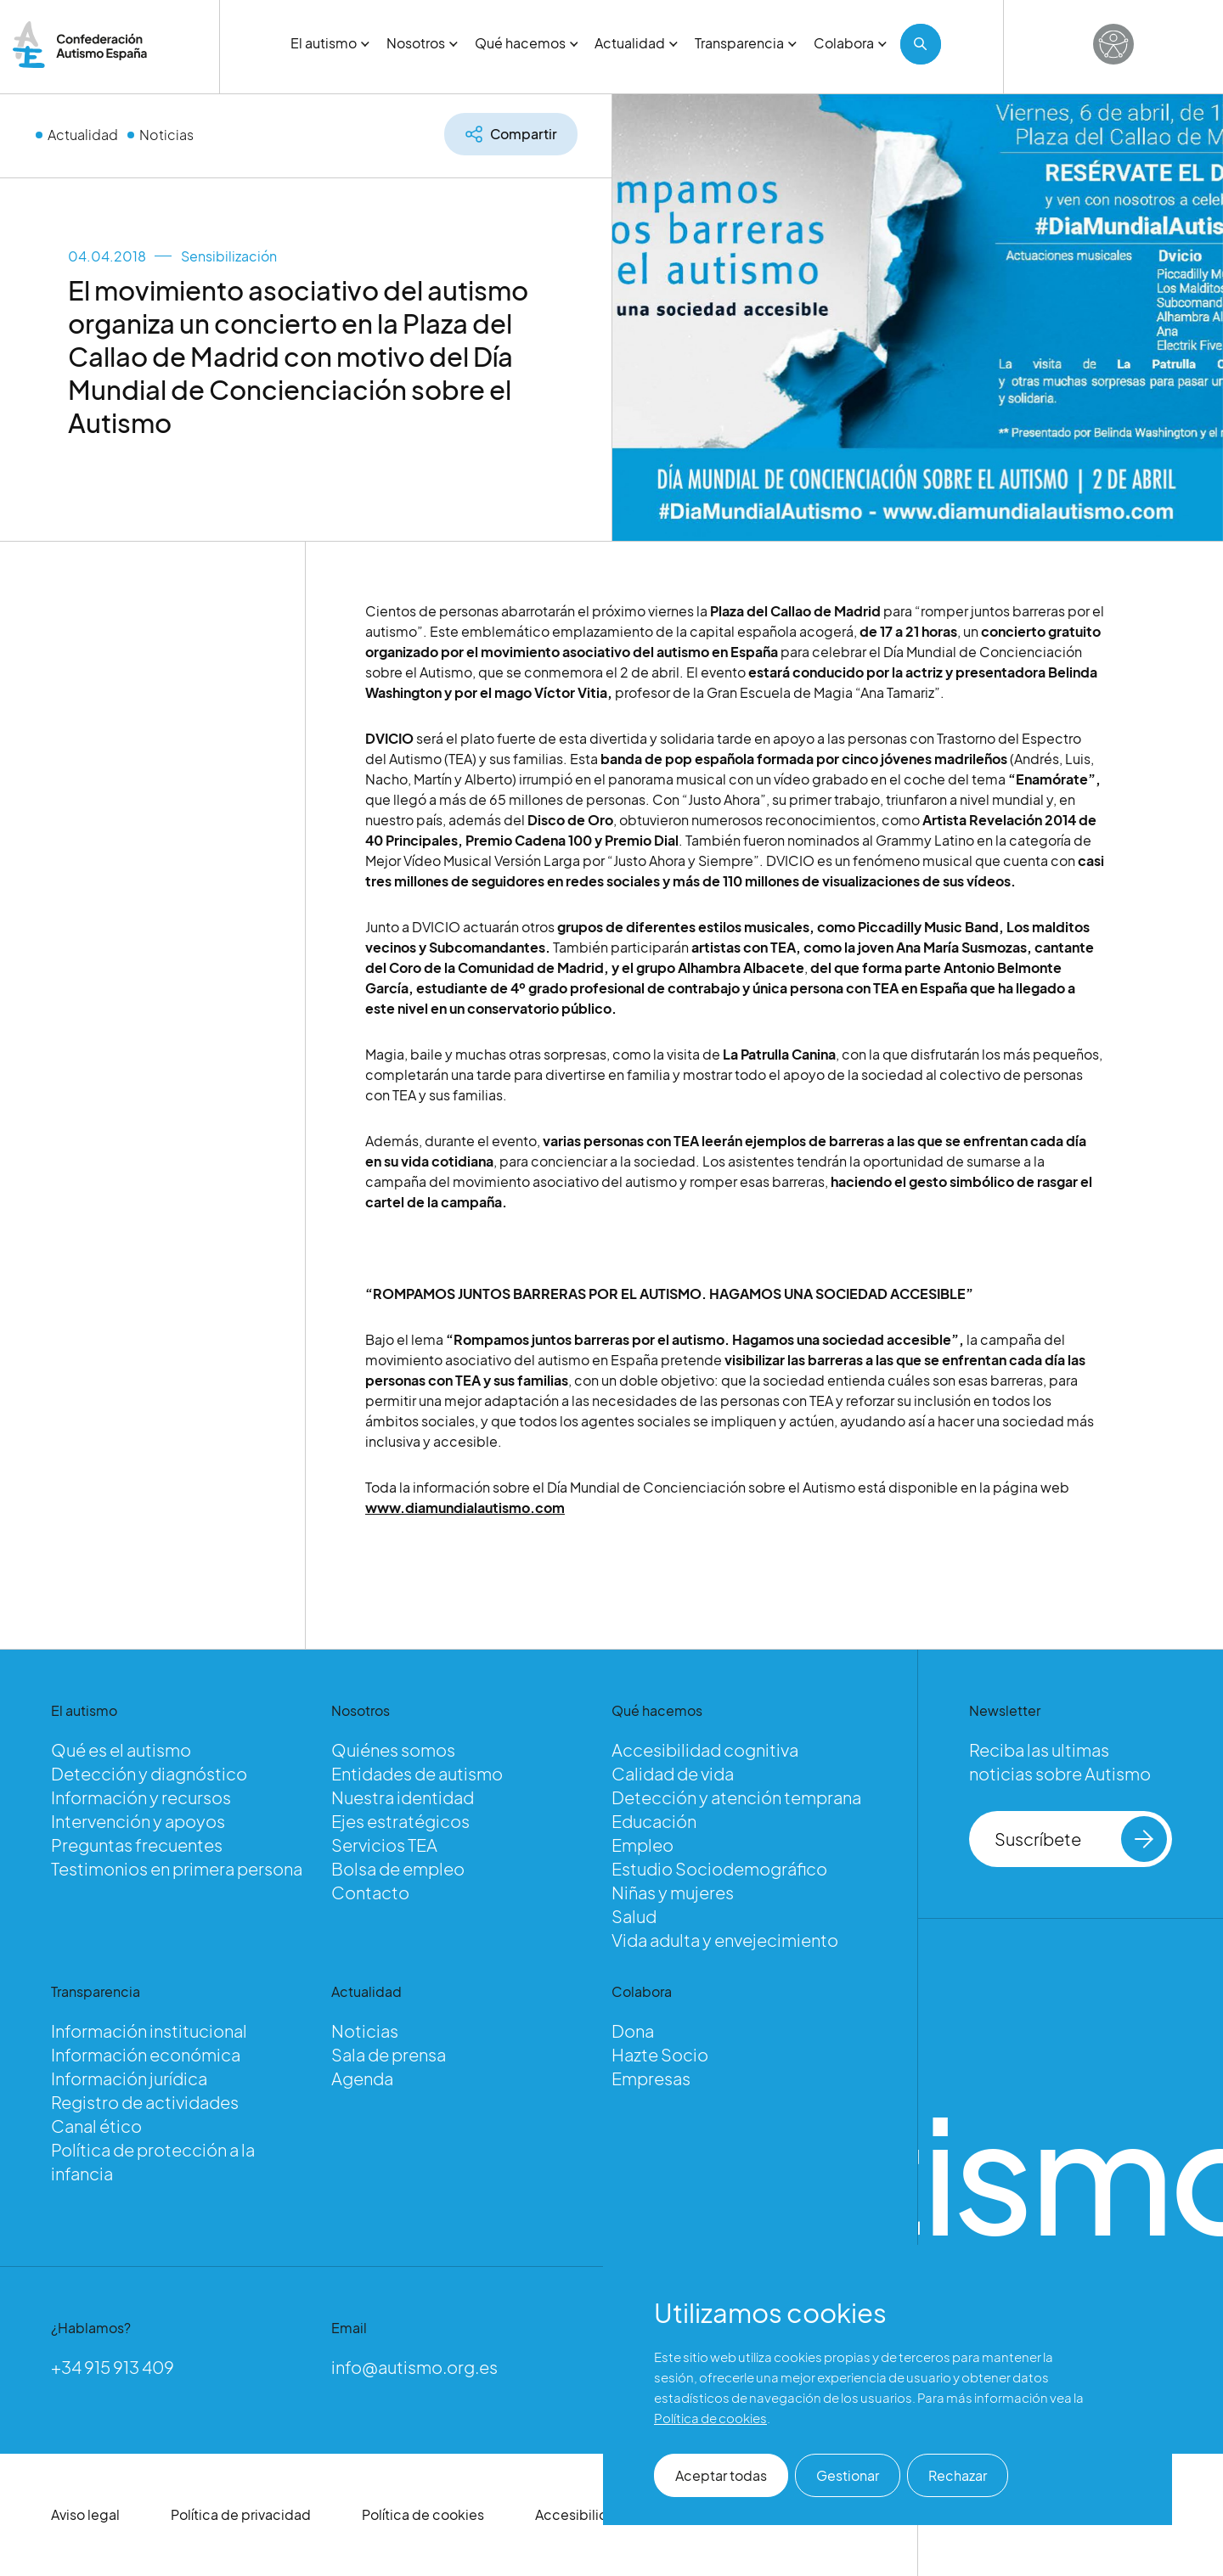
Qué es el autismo (121, 1749)
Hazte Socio (660, 2054)
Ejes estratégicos (400, 1820)
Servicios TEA (384, 1844)
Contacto (370, 1892)
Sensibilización (229, 256)
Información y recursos (141, 1797)
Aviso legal (85, 2514)
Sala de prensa (388, 2054)
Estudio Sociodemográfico (719, 1868)
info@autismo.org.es (414, 2366)
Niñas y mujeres (673, 1892)
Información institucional (149, 2030)
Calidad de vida (673, 1773)
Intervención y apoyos (138, 1820)
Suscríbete (1081, 1839)
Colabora (850, 43)
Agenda (362, 2078)
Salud (634, 1915)
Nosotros (422, 43)
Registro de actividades (145, 2101)
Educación (654, 1820)
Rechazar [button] (957, 2475)
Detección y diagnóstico (149, 1773)
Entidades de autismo (417, 1773)
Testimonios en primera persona (176, 1868)
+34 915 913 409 (112, 2366)
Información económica (145, 2054)
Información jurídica (129, 2078)
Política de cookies (423, 2514)
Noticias (166, 134)
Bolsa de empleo (398, 1868)
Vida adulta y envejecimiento (725, 1939)
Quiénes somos (393, 1749)
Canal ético (96, 2125)
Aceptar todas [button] (721, 2475)
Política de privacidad (241, 2514)
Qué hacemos (526, 43)
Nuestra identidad (402, 1797)
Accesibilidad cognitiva (705, 1749)
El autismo (329, 43)
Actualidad (636, 43)
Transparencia (746, 43)
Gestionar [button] (847, 2475)
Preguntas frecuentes (137, 1844)
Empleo (642, 1844)
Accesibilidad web (596, 2514)
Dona (633, 2030)
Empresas (651, 2078)
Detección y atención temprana (736, 1797)
